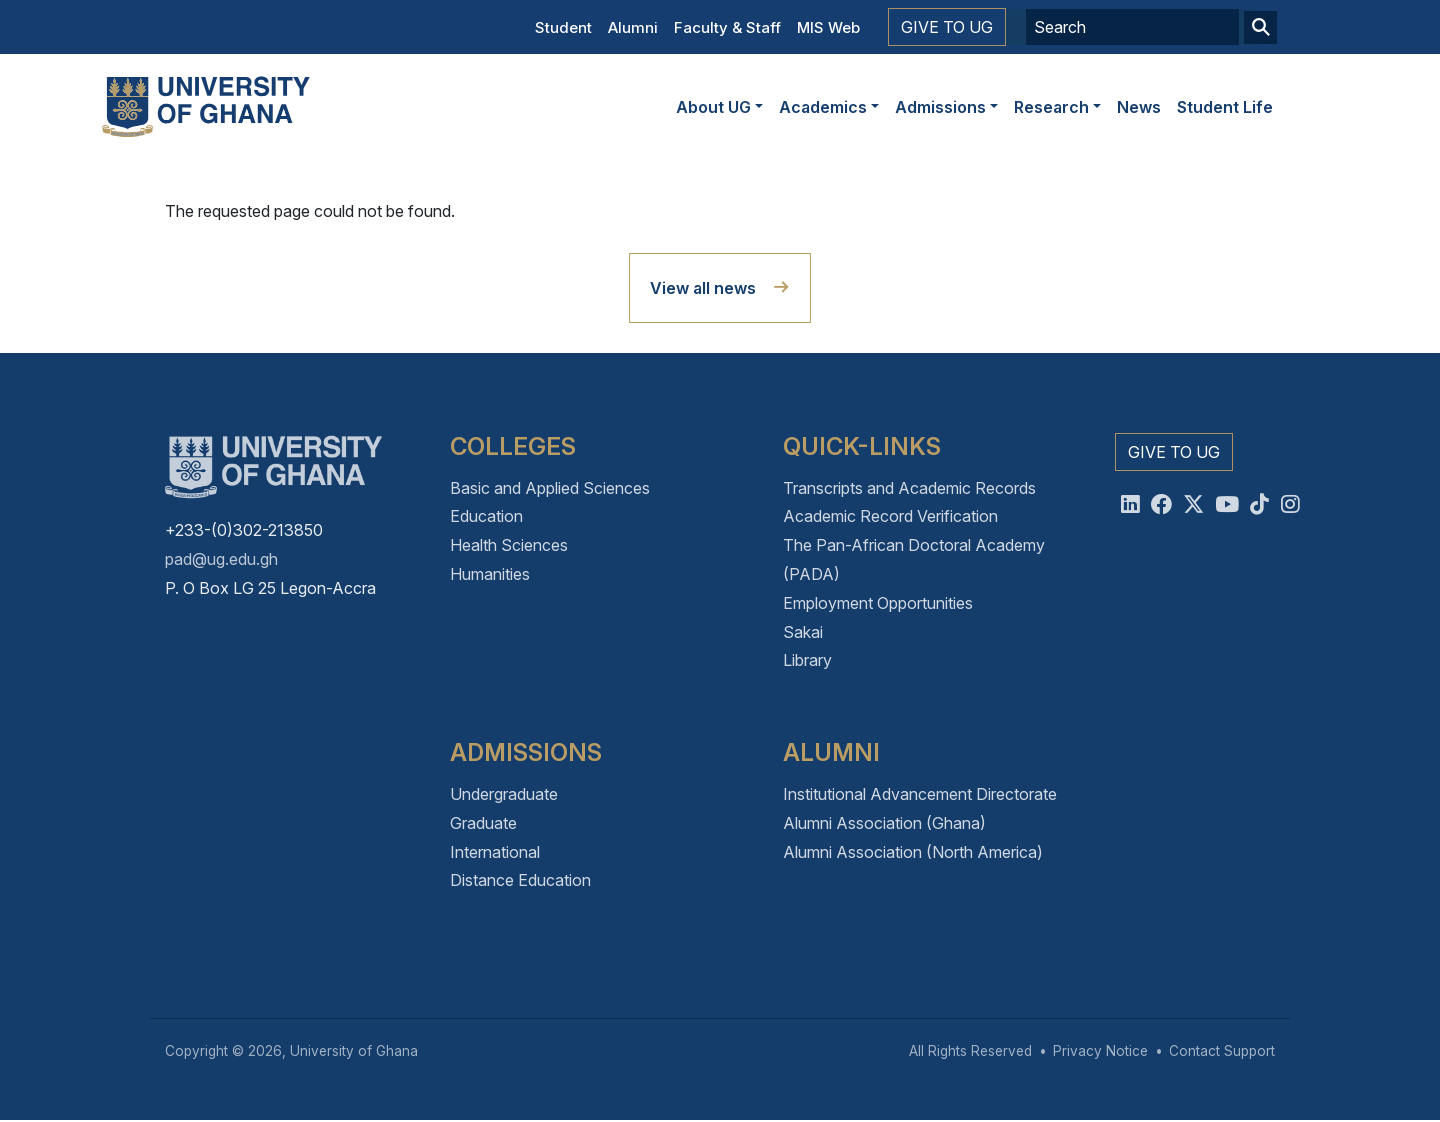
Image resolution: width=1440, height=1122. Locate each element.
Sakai (803, 632)
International (495, 852)
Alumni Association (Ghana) (884, 823)
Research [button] (1051, 107)
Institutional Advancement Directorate (920, 794)
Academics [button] (823, 107)
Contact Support (1222, 1051)
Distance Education (520, 880)
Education (486, 516)
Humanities (490, 574)
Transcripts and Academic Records (909, 488)
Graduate (483, 823)
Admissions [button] (940, 107)
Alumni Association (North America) (913, 852)
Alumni (633, 27)
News (1139, 107)
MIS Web (828, 27)
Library (807, 660)
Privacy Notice (1100, 1051)
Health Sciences (509, 545)
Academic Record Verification (890, 516)
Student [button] (563, 27)
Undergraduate (504, 794)
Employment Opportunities (878, 603)
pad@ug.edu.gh (221, 559)
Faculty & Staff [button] (727, 27)
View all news (703, 288)
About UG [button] (713, 107)
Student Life (1225, 107)
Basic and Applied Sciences (550, 488)
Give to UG (947, 27)
